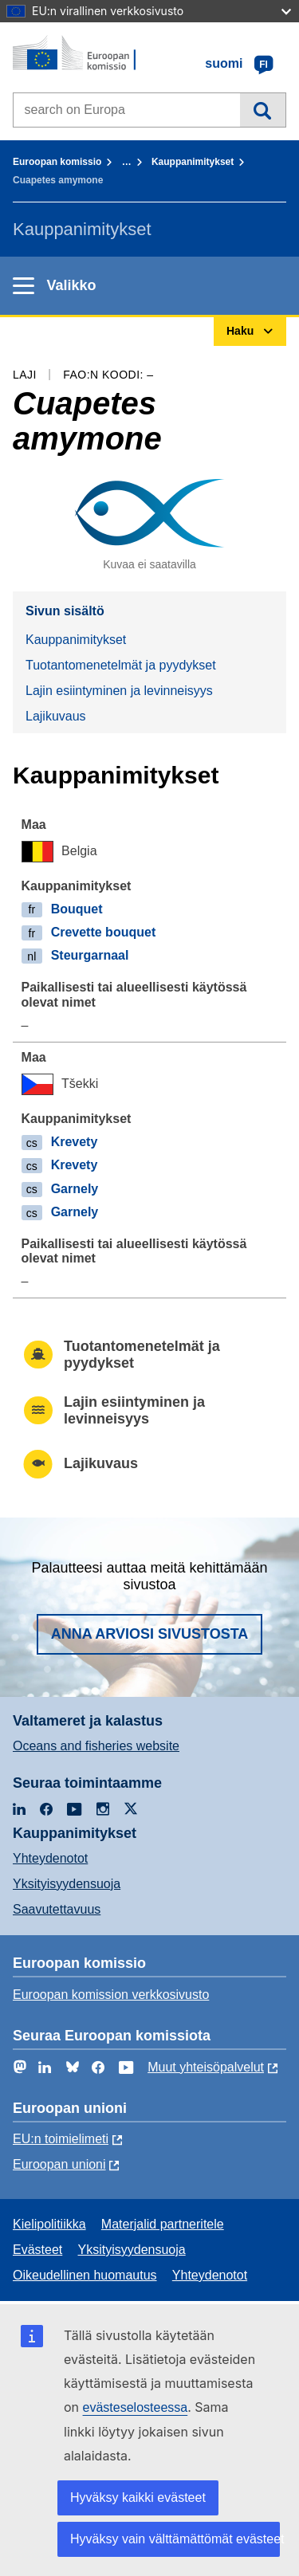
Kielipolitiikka (49, 2224)
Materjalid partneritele (162, 2224)
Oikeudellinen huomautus (85, 2275)
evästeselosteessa (135, 2407)
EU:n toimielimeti (60, 2139)
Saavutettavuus (56, 1909)
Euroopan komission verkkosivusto (111, 1994)
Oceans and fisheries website (96, 1746)
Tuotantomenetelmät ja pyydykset (121, 665)
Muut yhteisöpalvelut (206, 2067)
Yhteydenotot (50, 1858)
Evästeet (37, 2249)
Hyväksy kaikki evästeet (138, 2497)
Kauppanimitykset (192, 161)
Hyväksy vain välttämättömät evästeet (175, 2539)
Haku (262, 110)
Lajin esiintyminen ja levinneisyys (119, 690)
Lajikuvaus (56, 716)
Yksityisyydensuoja (66, 1884)
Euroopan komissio (57, 161)
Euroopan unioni (59, 2164)
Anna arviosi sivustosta (150, 1634)
